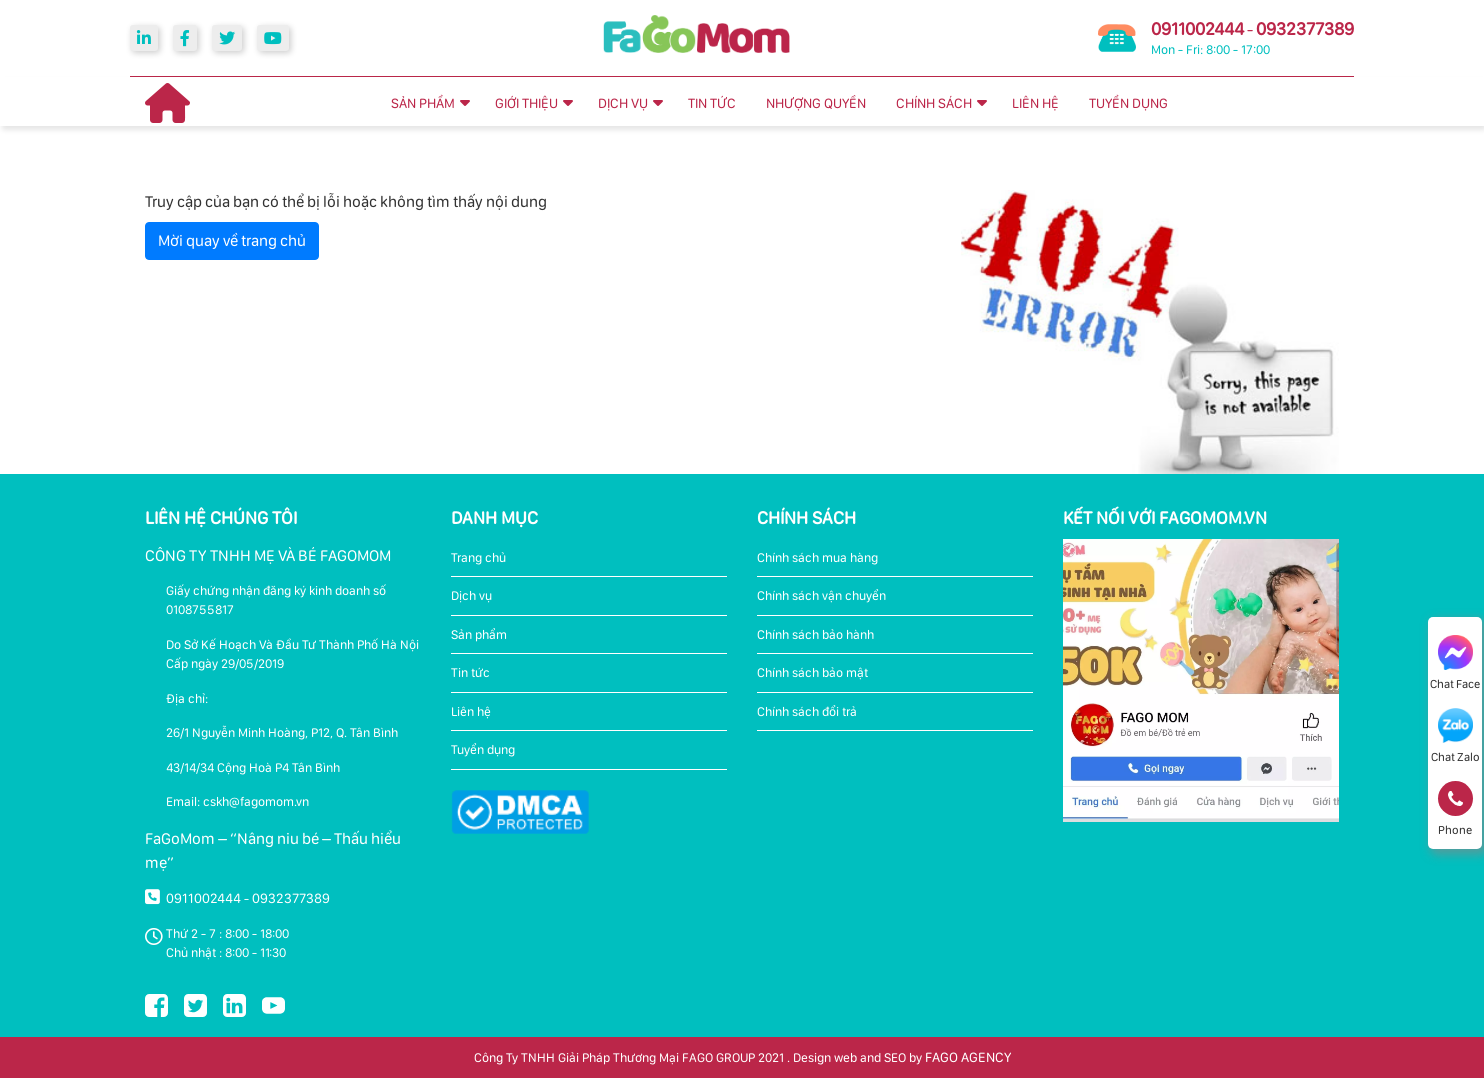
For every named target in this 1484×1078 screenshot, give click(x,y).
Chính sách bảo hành (815, 634)
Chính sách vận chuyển (821, 595)
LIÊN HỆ (1035, 103)
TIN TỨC (712, 103)
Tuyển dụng (483, 749)
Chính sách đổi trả (807, 711)
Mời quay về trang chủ (232, 240)
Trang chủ (478, 557)
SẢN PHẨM (423, 103)
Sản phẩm (479, 634)
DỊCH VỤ (623, 103)
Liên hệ (471, 711)
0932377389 (1305, 28)
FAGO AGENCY (968, 1057)
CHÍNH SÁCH (934, 103)
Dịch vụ (471, 595)
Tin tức (470, 672)
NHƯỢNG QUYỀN (816, 103)
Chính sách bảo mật (812, 672)
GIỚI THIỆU (526, 103)
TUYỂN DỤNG (1128, 103)
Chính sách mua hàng (817, 557)
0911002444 (1197, 28)
